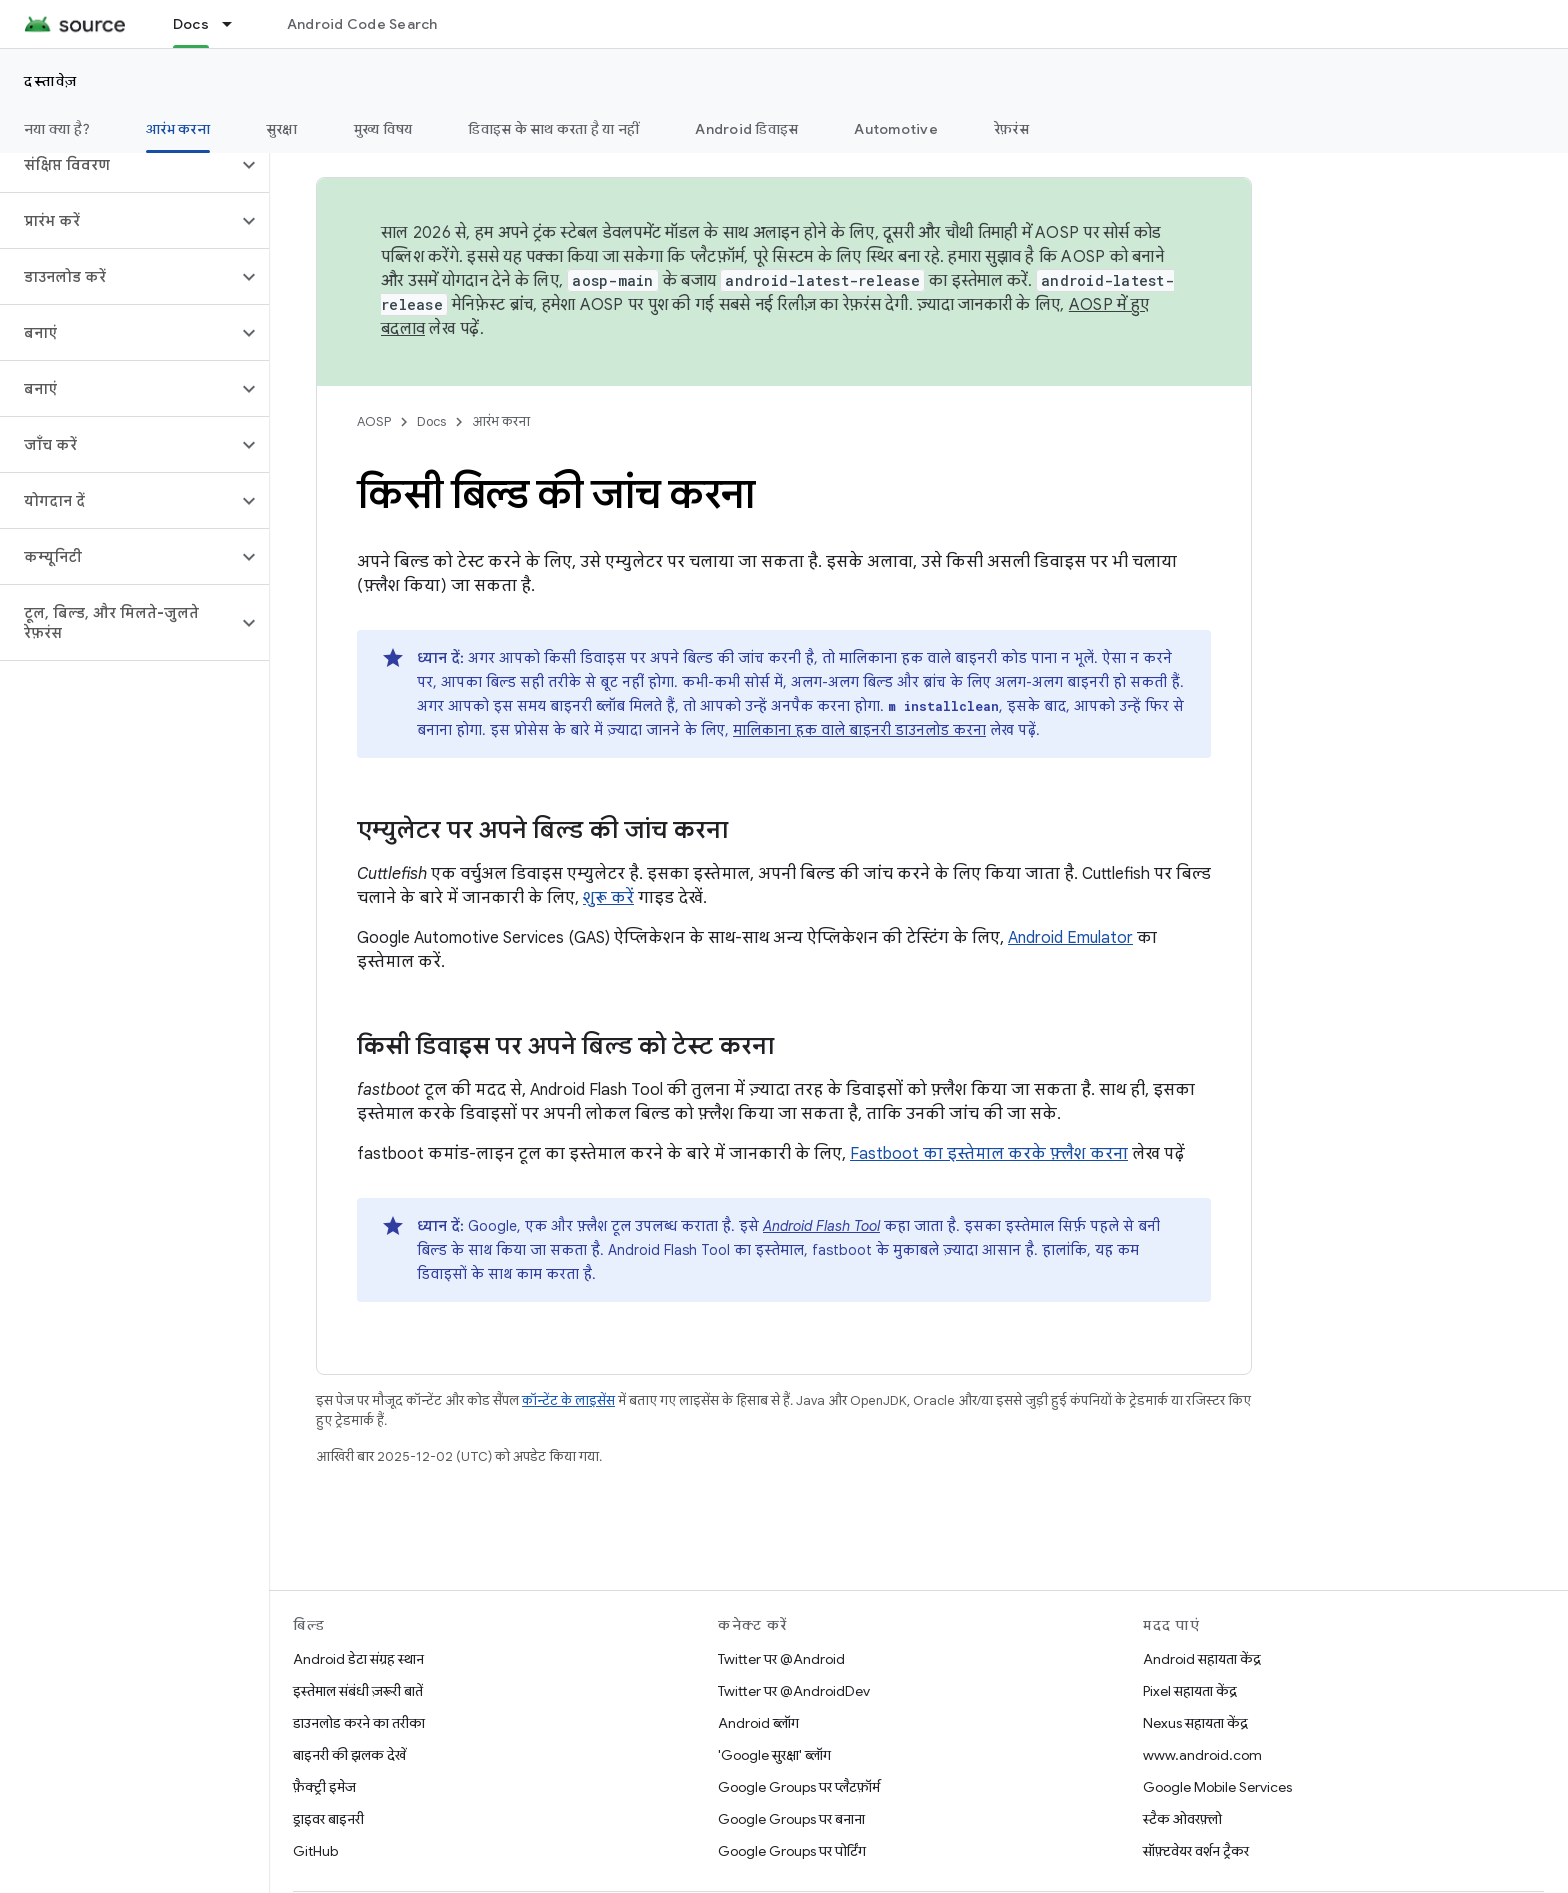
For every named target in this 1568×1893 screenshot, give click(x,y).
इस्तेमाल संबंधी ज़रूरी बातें (358, 1691)
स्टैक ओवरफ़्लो (1182, 1819)
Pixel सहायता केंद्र (1190, 1691)
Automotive (896, 129)
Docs (431, 421)
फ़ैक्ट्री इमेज (324, 1787)
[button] (118, 165)
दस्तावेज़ (51, 81)
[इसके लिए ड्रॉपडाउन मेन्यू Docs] (236, 24)
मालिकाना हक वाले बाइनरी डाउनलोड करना (859, 730)
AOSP (374, 421)
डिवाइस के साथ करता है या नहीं (553, 129)
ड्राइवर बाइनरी (328, 1819)
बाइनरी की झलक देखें (349, 1755)
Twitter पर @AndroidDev (794, 1691)
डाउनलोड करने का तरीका (359, 1723)
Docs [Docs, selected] (191, 24)
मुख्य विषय (383, 129)
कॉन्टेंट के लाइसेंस (568, 1400)
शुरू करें (608, 898)
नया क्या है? (57, 129)
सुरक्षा (282, 129)
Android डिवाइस (746, 129)
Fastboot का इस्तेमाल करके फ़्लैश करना (989, 1154)
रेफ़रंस (1011, 129)
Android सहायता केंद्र (1202, 1659)
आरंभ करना (501, 421)
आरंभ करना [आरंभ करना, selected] (178, 129)
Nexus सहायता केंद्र (1195, 1723)
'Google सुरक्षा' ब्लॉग (774, 1755)
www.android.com (1202, 1755)
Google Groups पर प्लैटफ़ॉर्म (799, 1787)
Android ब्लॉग (758, 1723)
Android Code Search (362, 24)
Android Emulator (1070, 938)
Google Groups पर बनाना (791, 1819)
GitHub (315, 1851)
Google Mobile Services (1217, 1787)
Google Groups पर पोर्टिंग (792, 1851)
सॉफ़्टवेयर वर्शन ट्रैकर (1196, 1851)
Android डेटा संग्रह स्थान (358, 1659)
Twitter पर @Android (781, 1659)
